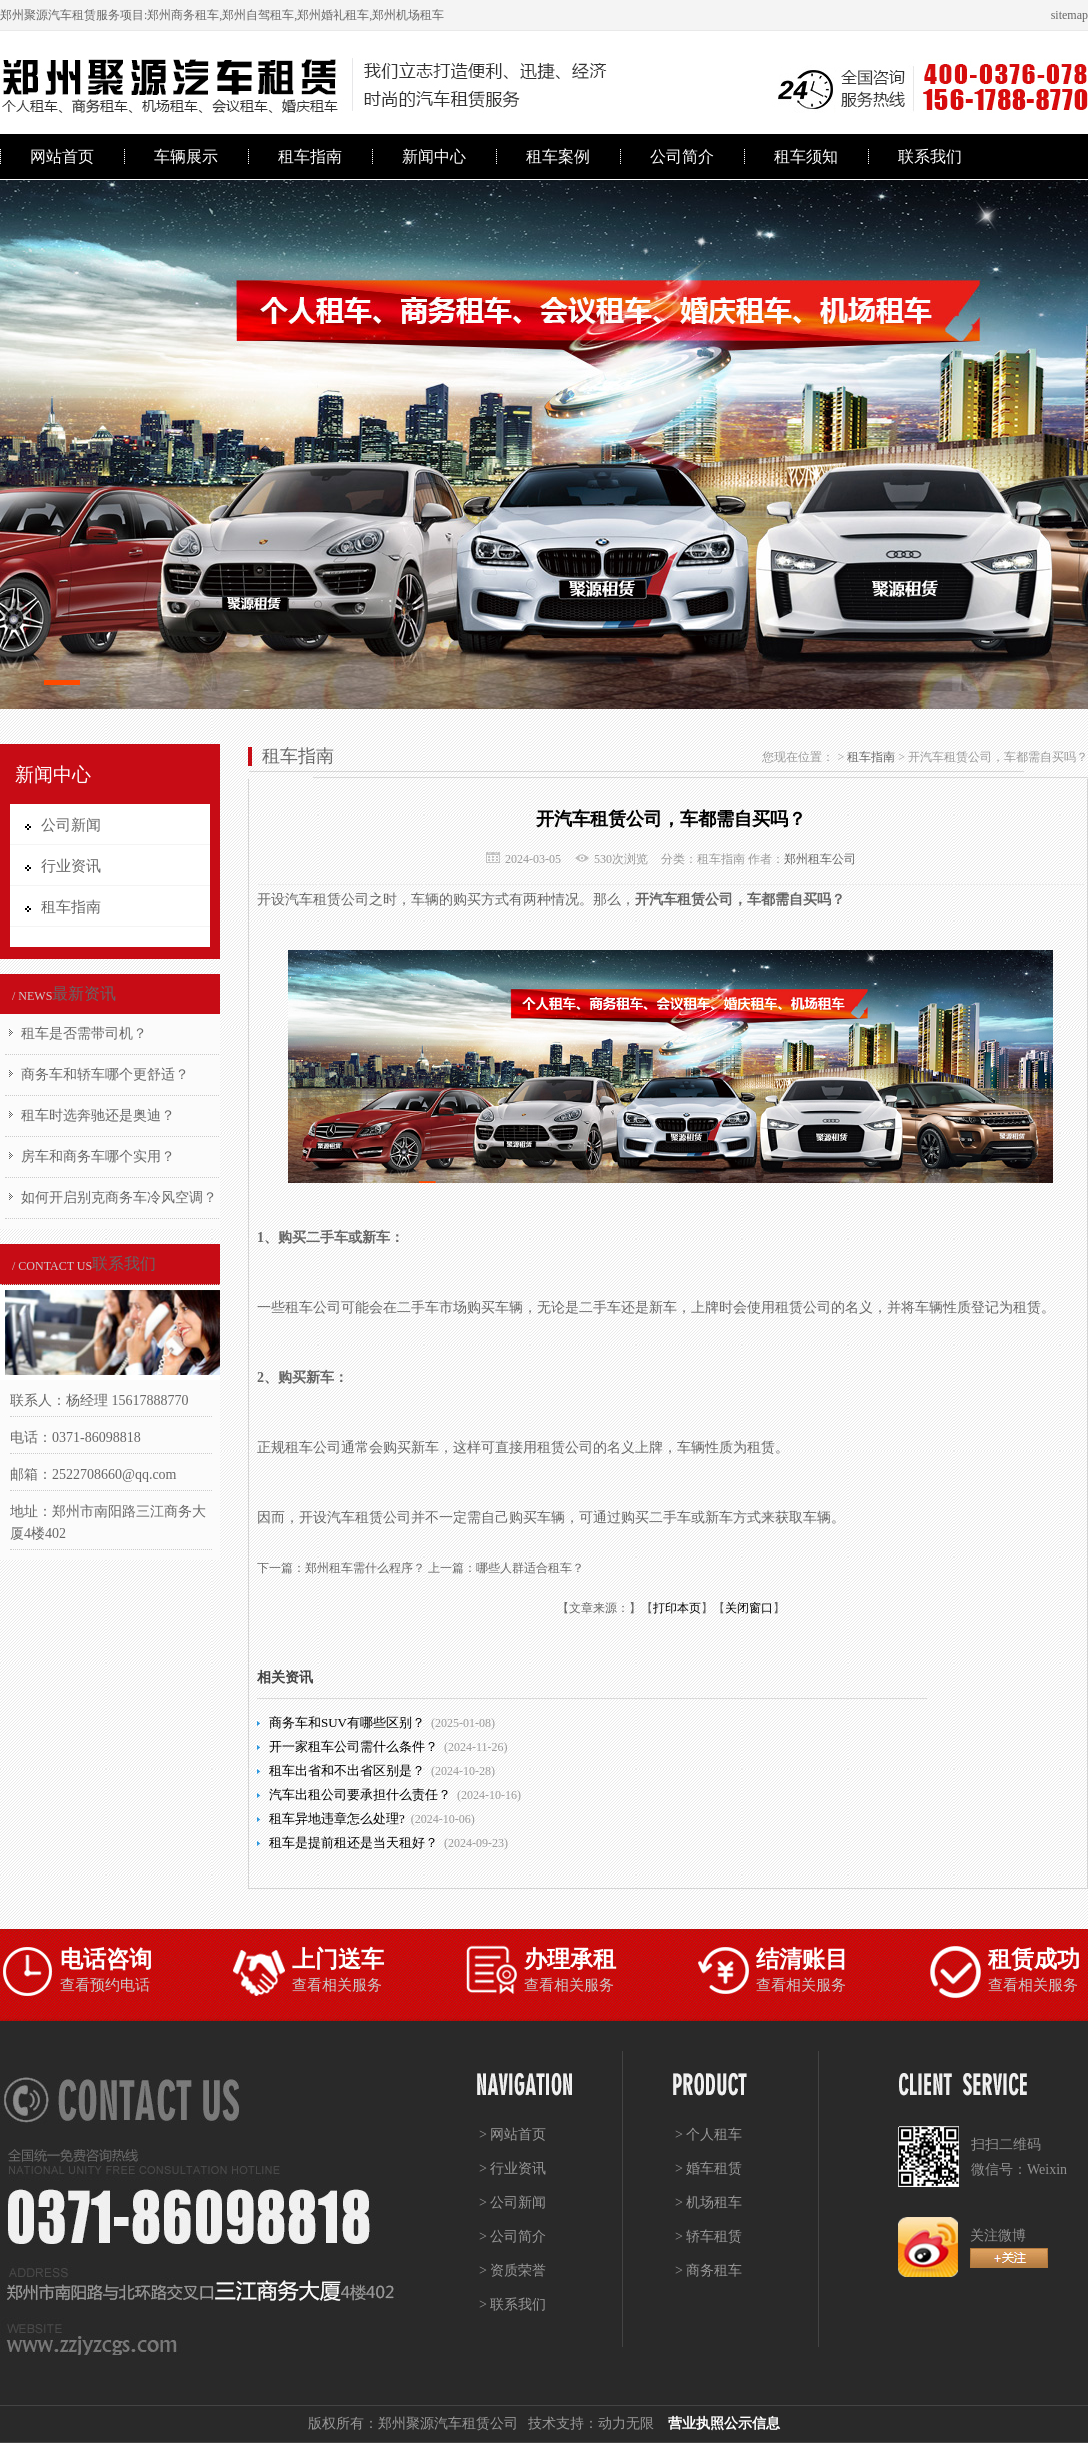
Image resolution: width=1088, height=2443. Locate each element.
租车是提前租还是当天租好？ (353, 1842)
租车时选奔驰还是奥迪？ (98, 1115)
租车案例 (558, 156)
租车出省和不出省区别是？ (347, 1770)
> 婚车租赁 (708, 2168)
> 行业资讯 (512, 2168)
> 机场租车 (708, 2202)
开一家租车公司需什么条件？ (353, 1746)
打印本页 (677, 1608)
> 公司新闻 (512, 2202)
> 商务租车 (708, 2270)
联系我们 (930, 156)
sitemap (1069, 15)
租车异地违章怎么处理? (337, 1818)
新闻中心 (434, 156)
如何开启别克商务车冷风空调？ (119, 1197)
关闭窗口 (749, 1608)
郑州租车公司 (820, 859)
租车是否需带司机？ (84, 1033)
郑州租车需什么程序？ (365, 1568)
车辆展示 (186, 156)
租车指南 (310, 156)
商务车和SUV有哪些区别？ (347, 1722)
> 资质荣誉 (512, 2270)
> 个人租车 (708, 2134)
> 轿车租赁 (708, 2236)
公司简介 (682, 156)
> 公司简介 (512, 2236)
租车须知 (806, 156)
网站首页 (62, 156)
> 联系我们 (512, 2304)
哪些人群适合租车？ (530, 1568)
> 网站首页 (512, 2134)
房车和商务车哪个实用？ (98, 1156)
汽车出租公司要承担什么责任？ (360, 1794)
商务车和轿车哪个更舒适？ (105, 1074)
